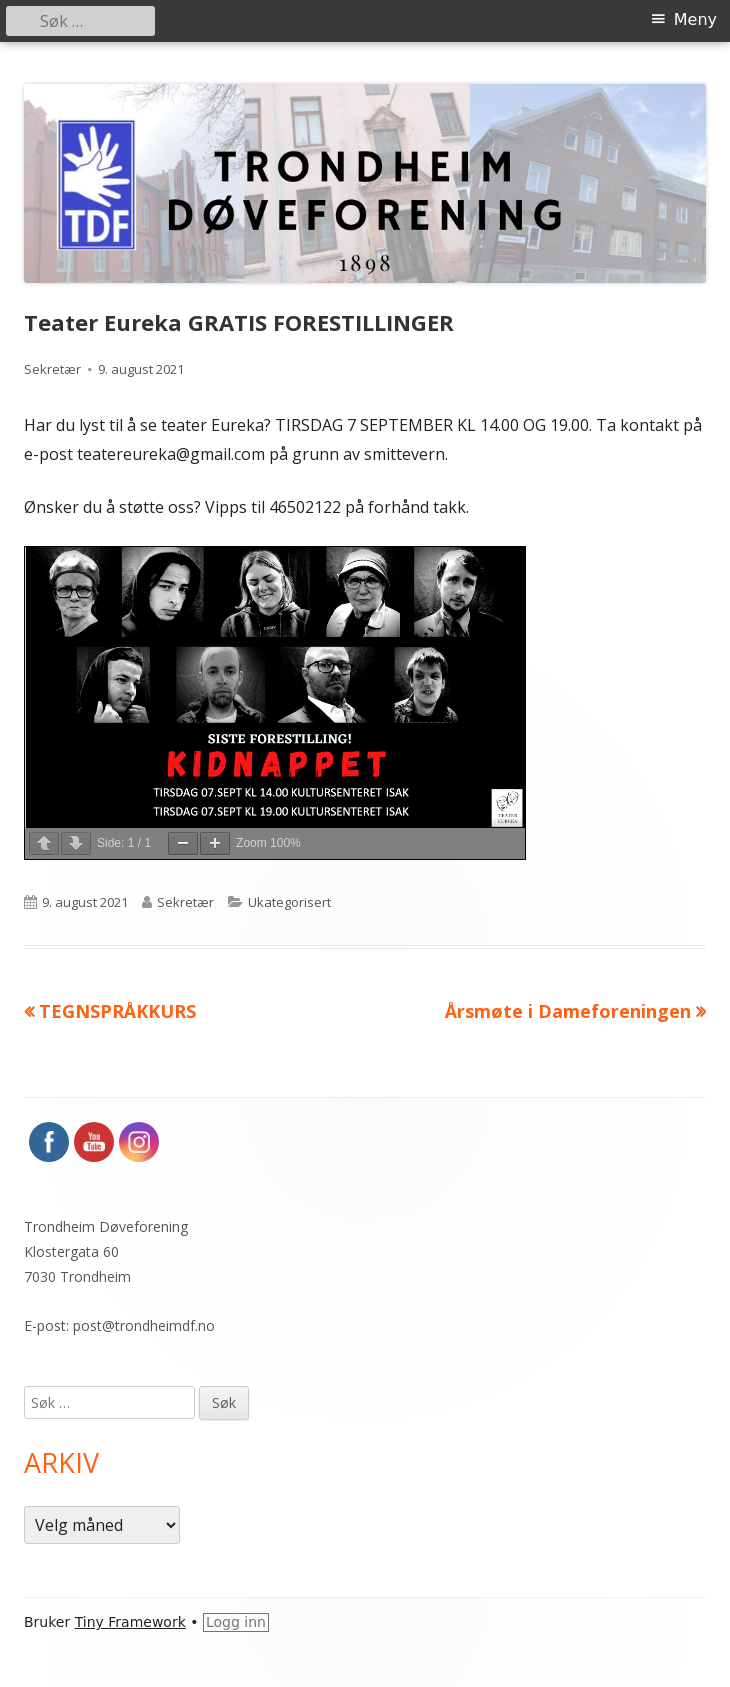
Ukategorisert (289, 902)
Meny (695, 19)
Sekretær (52, 369)
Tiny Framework (130, 1622)
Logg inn (236, 1622)
